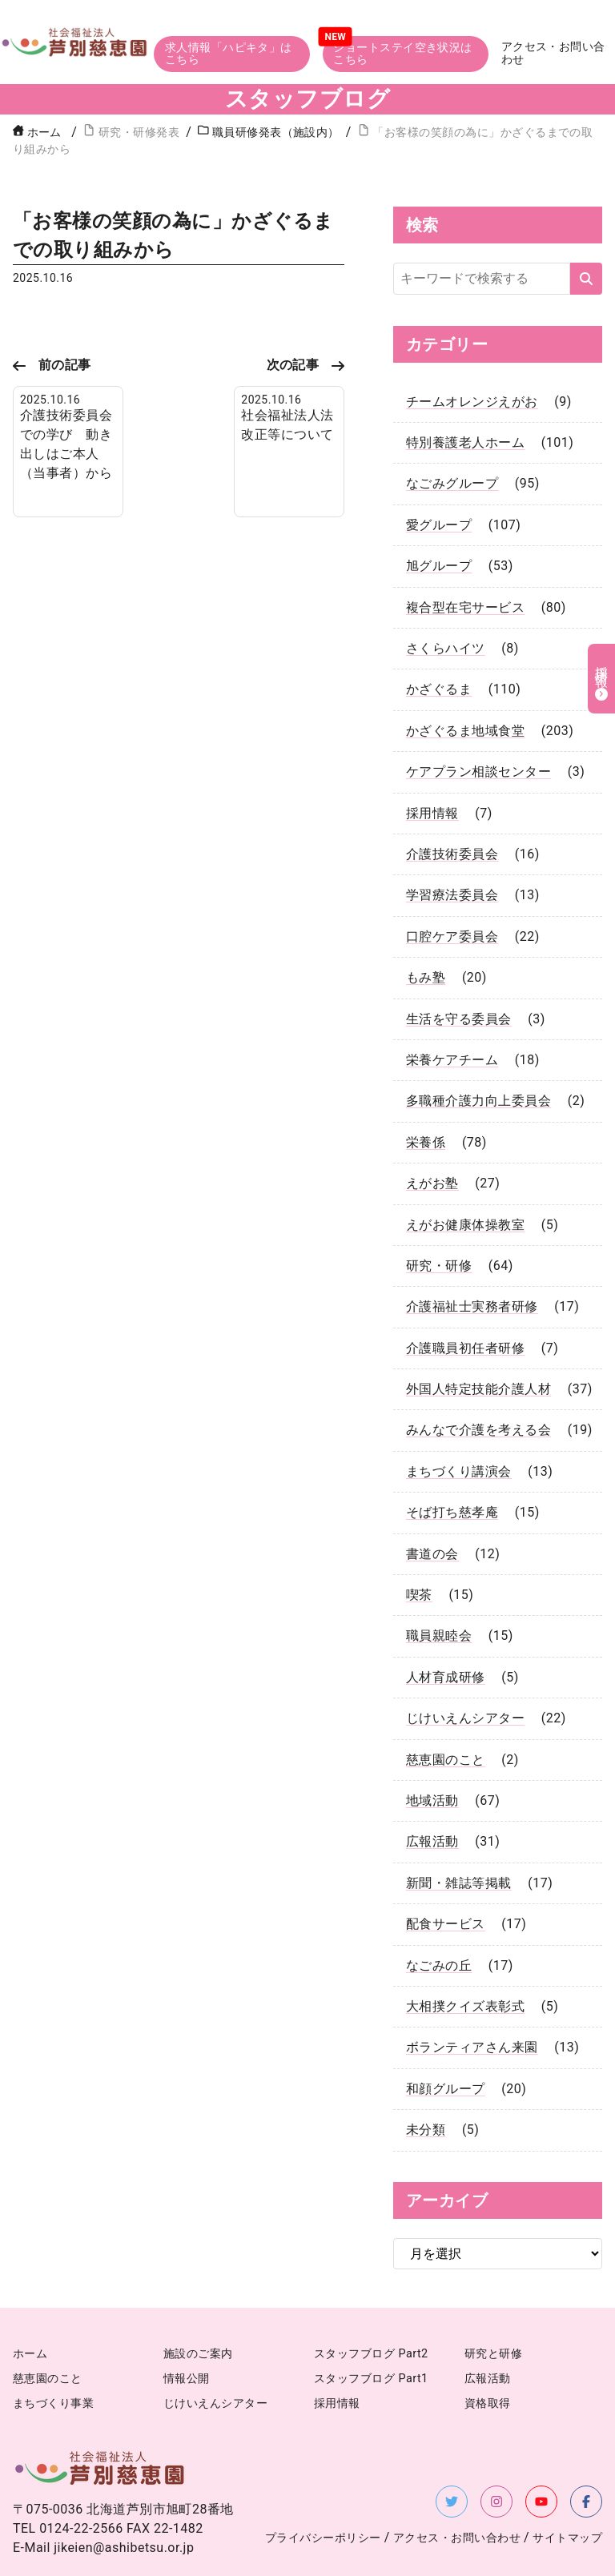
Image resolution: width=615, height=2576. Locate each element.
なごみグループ (452, 437)
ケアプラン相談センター (478, 725)
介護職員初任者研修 (465, 1302)
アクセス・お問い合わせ (557, 19)
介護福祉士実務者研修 (472, 1260)
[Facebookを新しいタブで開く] (586, 2455)
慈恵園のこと (445, 1713)
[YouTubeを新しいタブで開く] (541, 2455)
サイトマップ (567, 2491)
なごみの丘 (439, 1919)
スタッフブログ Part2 (371, 2308)
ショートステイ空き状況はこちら (403, 18)
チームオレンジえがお (472, 356)
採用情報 (432, 766)
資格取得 (487, 2357)
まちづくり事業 (53, 2357)
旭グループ (439, 520)
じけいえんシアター (465, 1672)
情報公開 (186, 2333)
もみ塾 (425, 931)
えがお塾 (432, 1137)
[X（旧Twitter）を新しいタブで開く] (452, 2455)
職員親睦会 (439, 1589)
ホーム (37, 86)
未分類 (425, 2084)
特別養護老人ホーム (465, 396)
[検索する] (586, 233)
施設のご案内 (198, 2308)
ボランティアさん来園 (472, 2001)
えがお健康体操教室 (465, 1178)
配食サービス (445, 1878)
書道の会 (432, 1508)
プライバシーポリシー (323, 2491)
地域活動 (432, 1754)
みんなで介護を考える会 (478, 1384)
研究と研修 (493, 2308)
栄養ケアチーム (452, 1014)
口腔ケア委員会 (452, 890)
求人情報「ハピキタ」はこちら (225, 18)
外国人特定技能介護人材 (478, 1343)
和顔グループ (445, 2043)
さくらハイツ (445, 602)
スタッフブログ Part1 (371, 2333)
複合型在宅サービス (465, 561)
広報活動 (432, 1795)
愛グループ (439, 479)
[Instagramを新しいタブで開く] (496, 2455)
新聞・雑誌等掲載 (459, 1837)
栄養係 (425, 1096)
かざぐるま (439, 643)
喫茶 (419, 1549)
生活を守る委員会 (459, 972)
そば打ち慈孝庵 (452, 1466)
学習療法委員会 (452, 849)
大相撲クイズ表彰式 (465, 1960)
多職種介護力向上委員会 (478, 1055)
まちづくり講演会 (459, 1425)
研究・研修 (439, 1220)
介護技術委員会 (452, 808)
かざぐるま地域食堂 (465, 685)
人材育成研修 (445, 1631)
